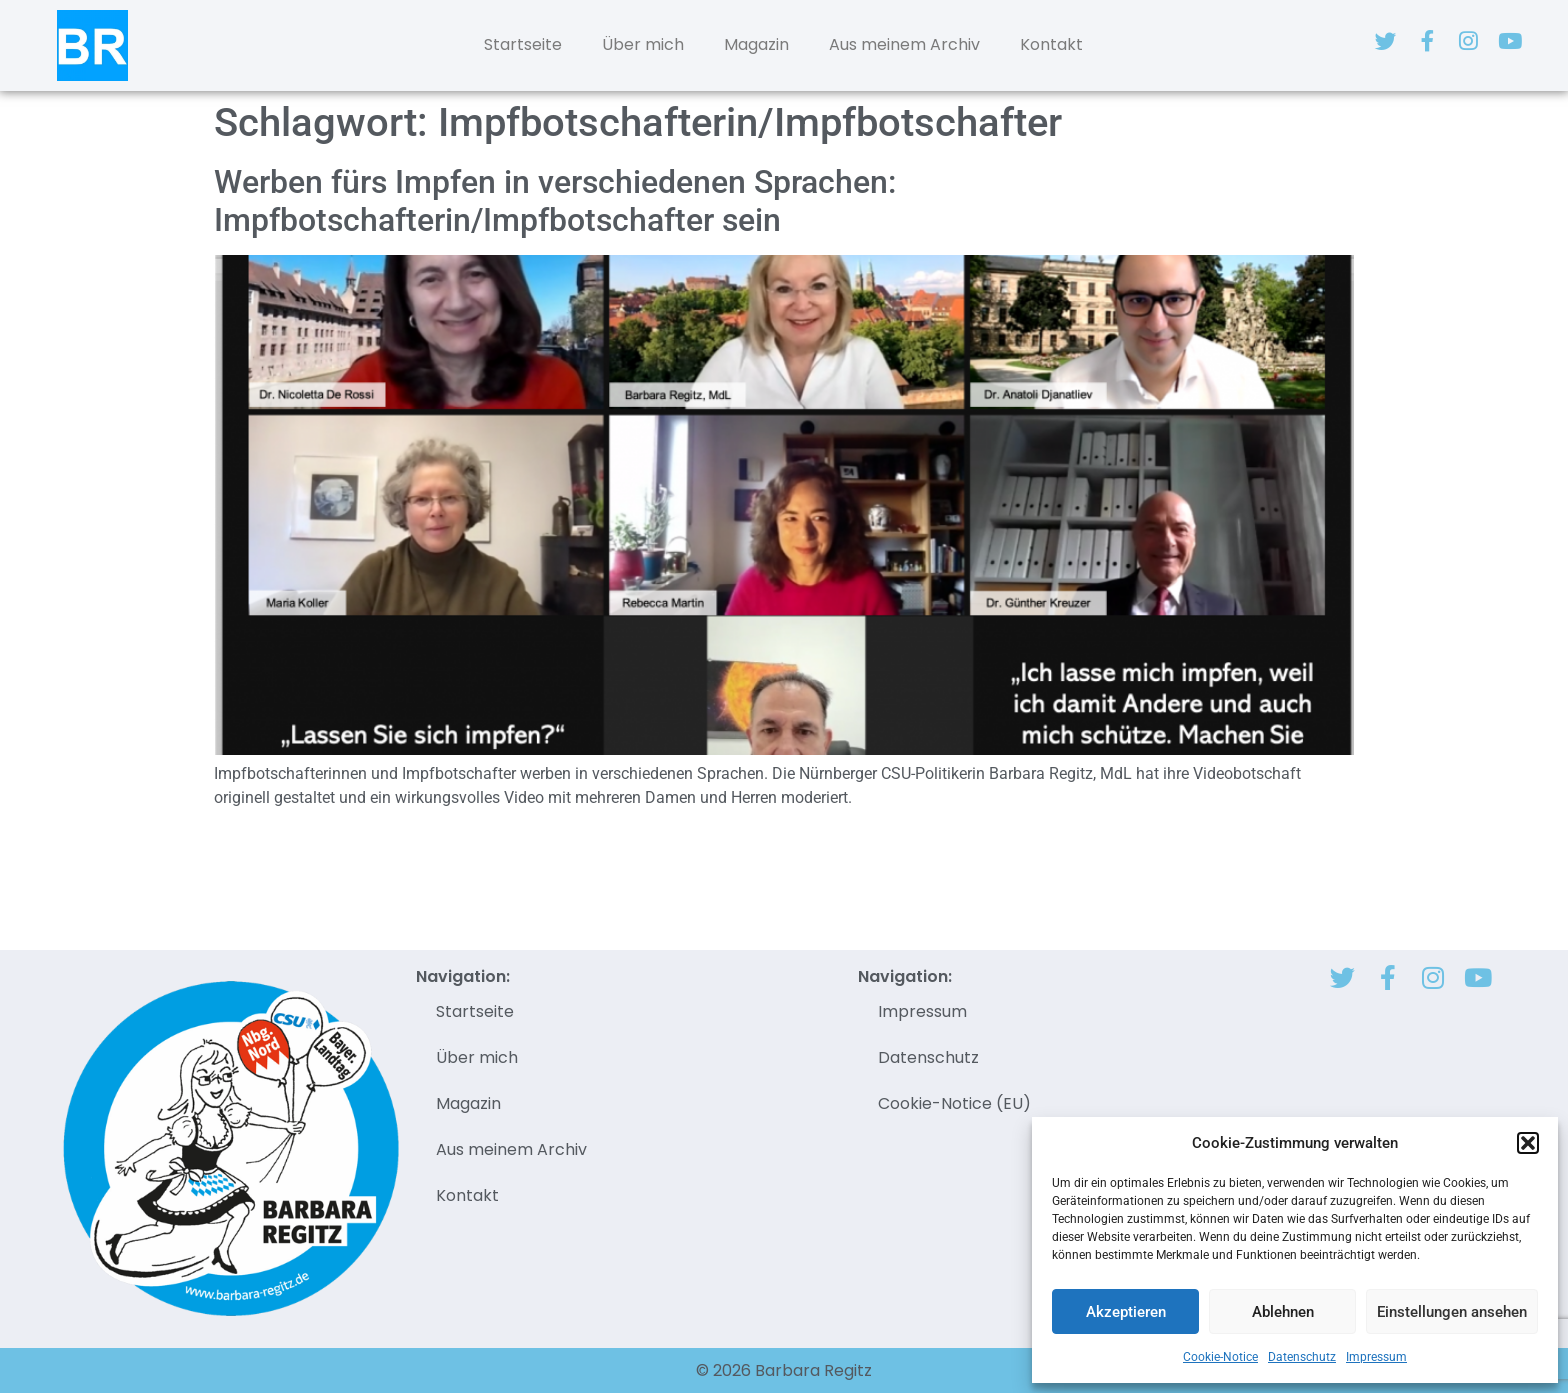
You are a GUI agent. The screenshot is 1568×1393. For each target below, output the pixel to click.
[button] (1528, 1143)
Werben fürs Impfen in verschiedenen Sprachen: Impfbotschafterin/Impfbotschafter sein (555, 201)
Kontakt (1051, 44)
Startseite (523, 44)
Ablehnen (1283, 1312)
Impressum (1376, 1357)
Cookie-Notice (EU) (954, 1103)
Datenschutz (1302, 1357)
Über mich (643, 44)
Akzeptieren (1126, 1312)
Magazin (756, 44)
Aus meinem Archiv (904, 44)
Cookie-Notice (1220, 1357)
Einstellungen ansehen (1452, 1312)
